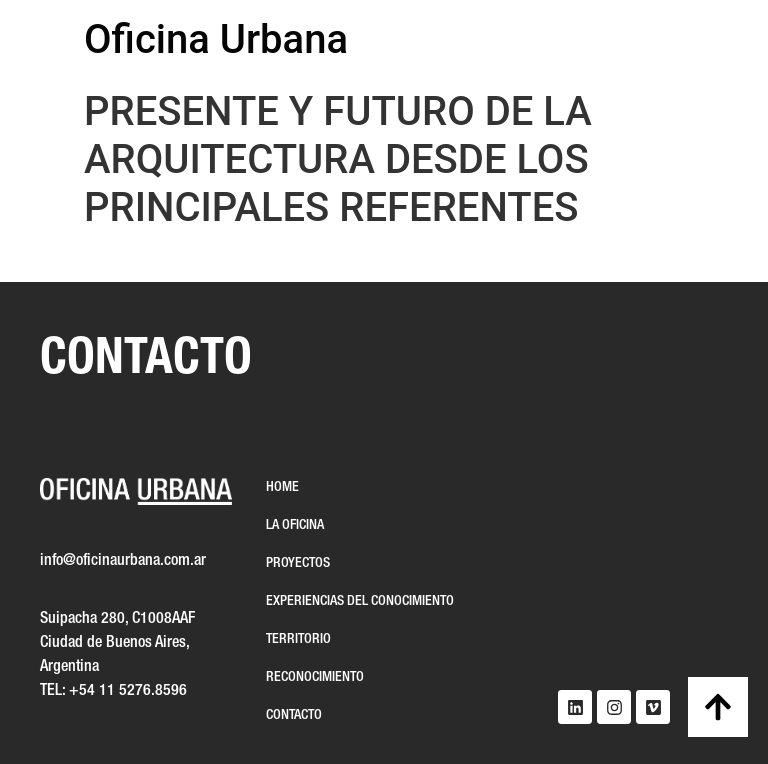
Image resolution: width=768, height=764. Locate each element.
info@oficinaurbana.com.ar (123, 561)
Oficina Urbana (216, 39)
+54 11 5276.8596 (128, 691)
